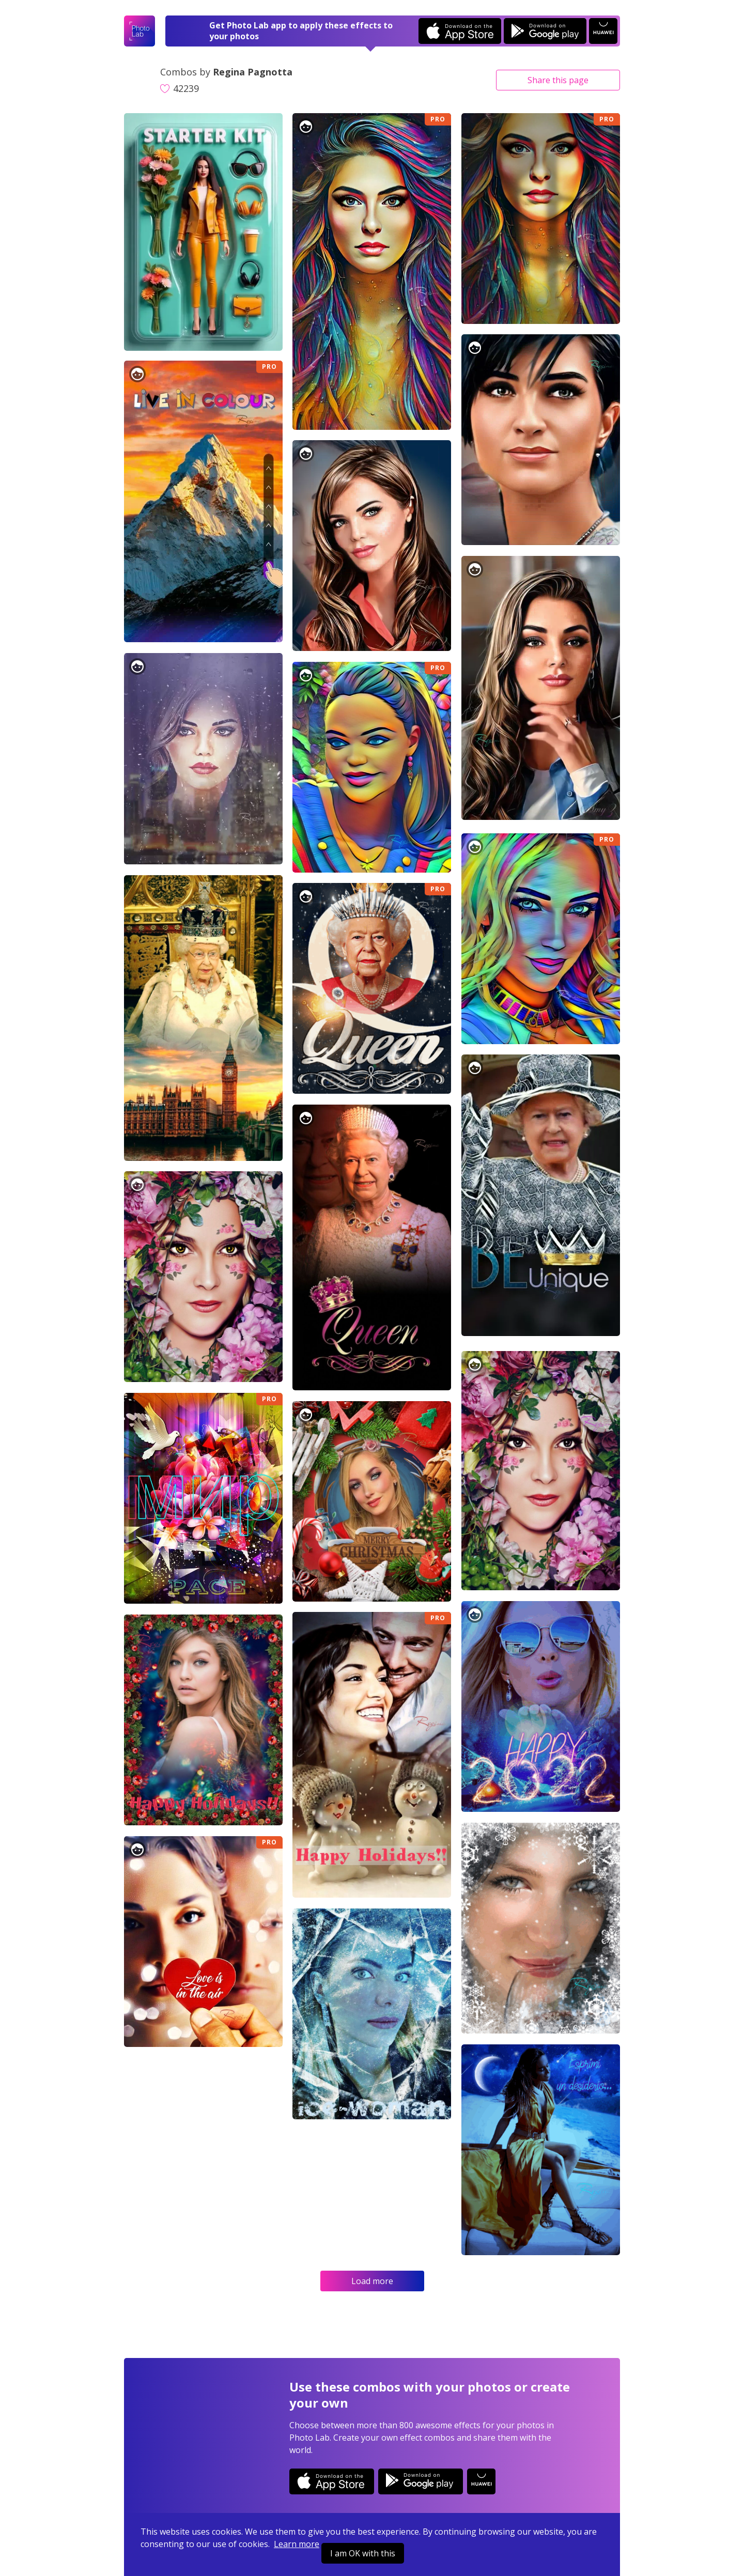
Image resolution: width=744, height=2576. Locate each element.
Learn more (296, 2544)
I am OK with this (362, 2553)
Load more (372, 2281)
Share (558, 80)
